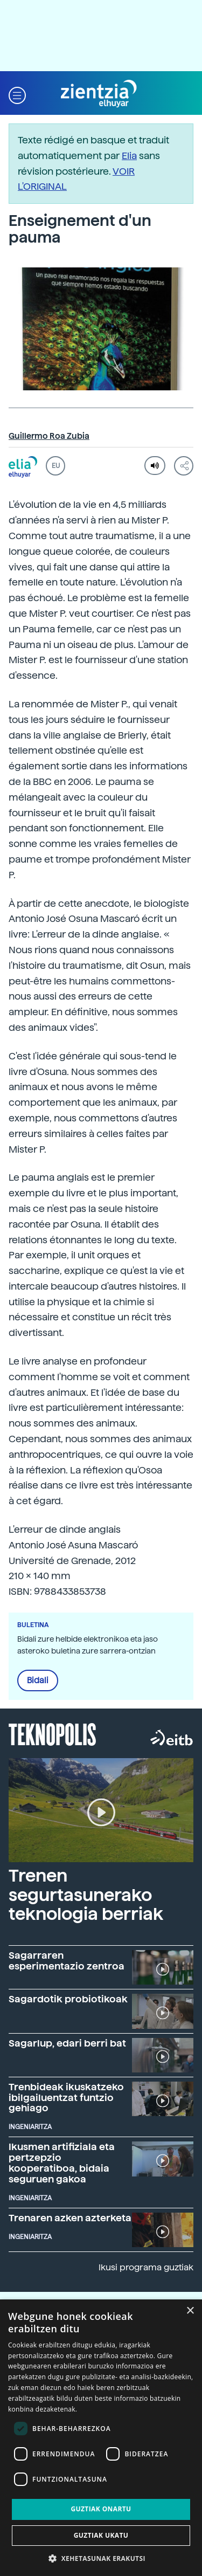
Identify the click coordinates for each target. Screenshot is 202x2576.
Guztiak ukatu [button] (101, 2535)
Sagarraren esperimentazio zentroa (66, 1961)
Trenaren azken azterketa (70, 2217)
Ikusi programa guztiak (146, 2267)
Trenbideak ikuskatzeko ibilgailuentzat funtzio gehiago (66, 2097)
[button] (17, 94)
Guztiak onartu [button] (101, 2508)
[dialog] (101, 2437)
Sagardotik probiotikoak (68, 1999)
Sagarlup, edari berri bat (67, 2043)
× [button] (190, 2311)
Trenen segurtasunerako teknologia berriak (86, 1894)
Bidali (37, 1680)
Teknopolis (52, 1733)
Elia (129, 155)
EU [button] (56, 466)
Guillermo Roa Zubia (49, 436)
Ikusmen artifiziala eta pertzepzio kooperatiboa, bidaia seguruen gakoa (62, 2162)
